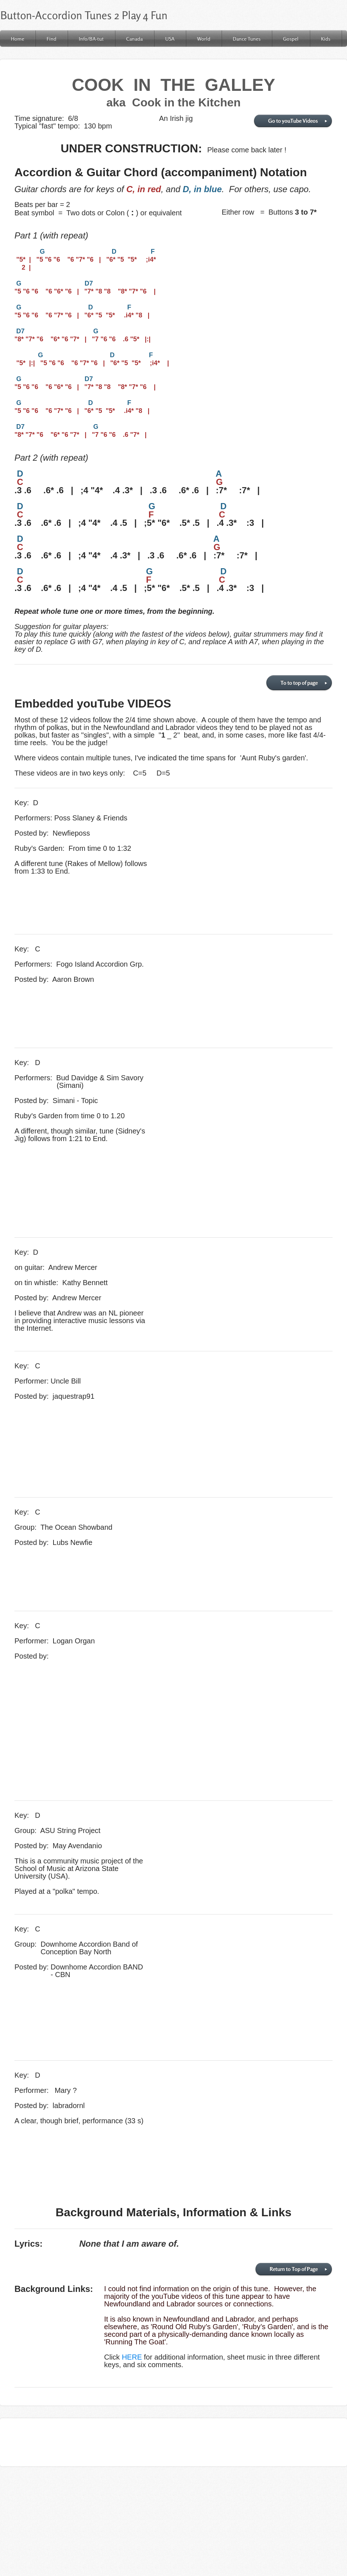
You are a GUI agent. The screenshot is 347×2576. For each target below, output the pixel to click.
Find (51, 38)
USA (170, 38)
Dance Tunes (247, 38)
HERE (132, 2357)
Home (17, 38)
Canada (134, 38)
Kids (325, 38)
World (203, 38)
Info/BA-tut (91, 38)
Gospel (291, 38)
